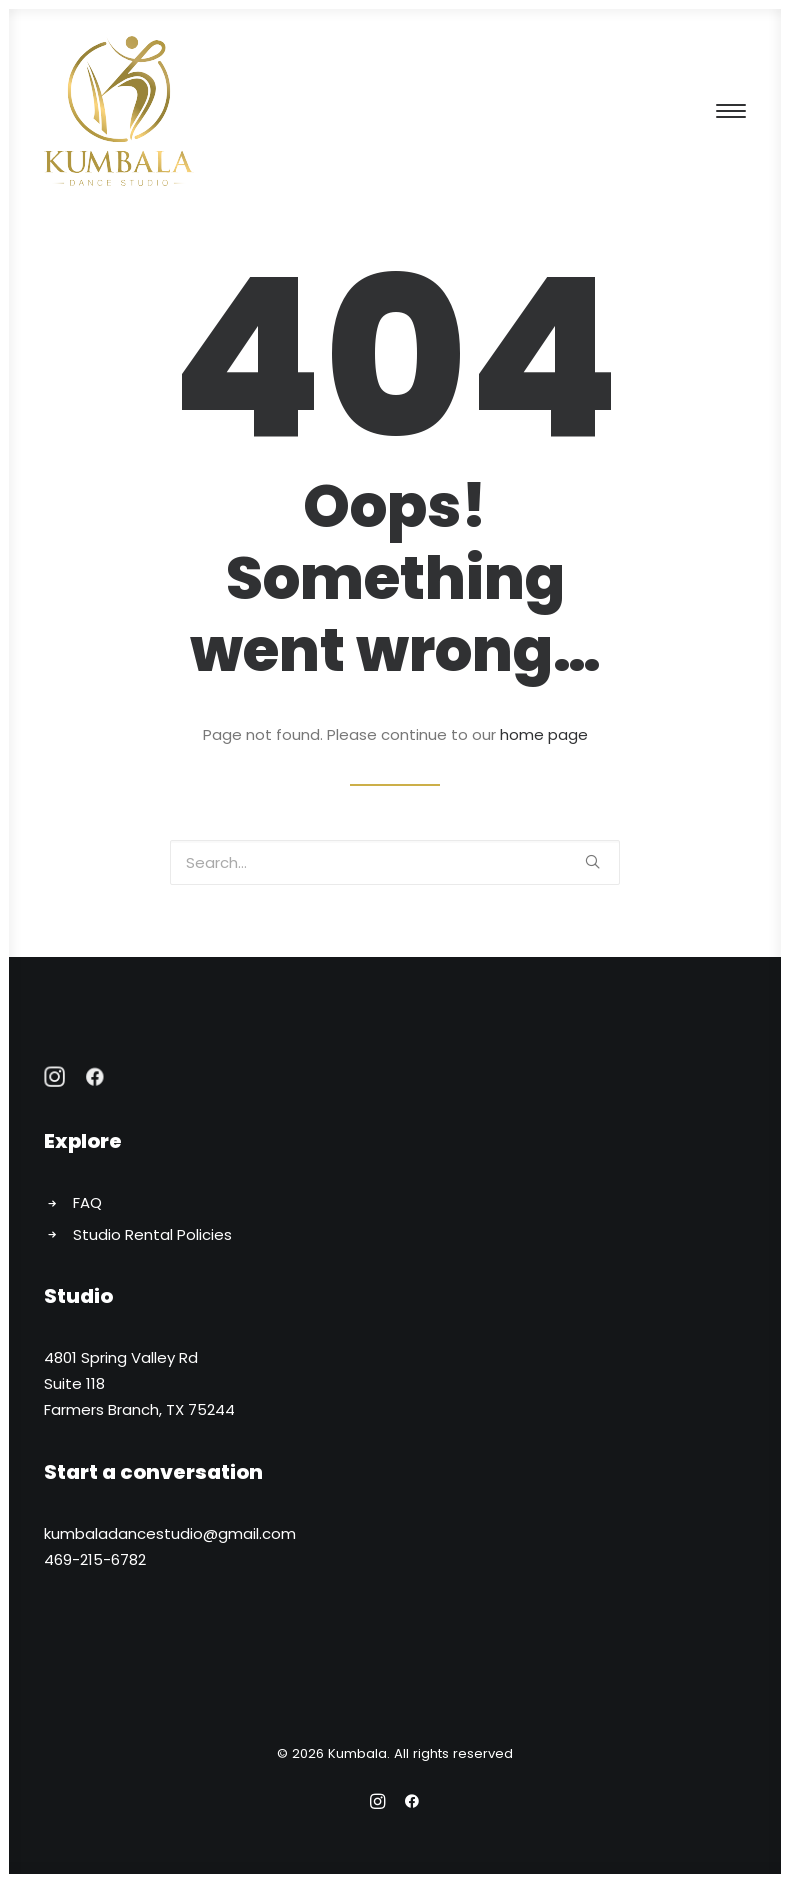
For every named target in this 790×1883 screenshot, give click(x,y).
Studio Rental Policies (152, 1234)
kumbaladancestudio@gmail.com (170, 1533)
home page (544, 734)
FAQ (87, 1202)
